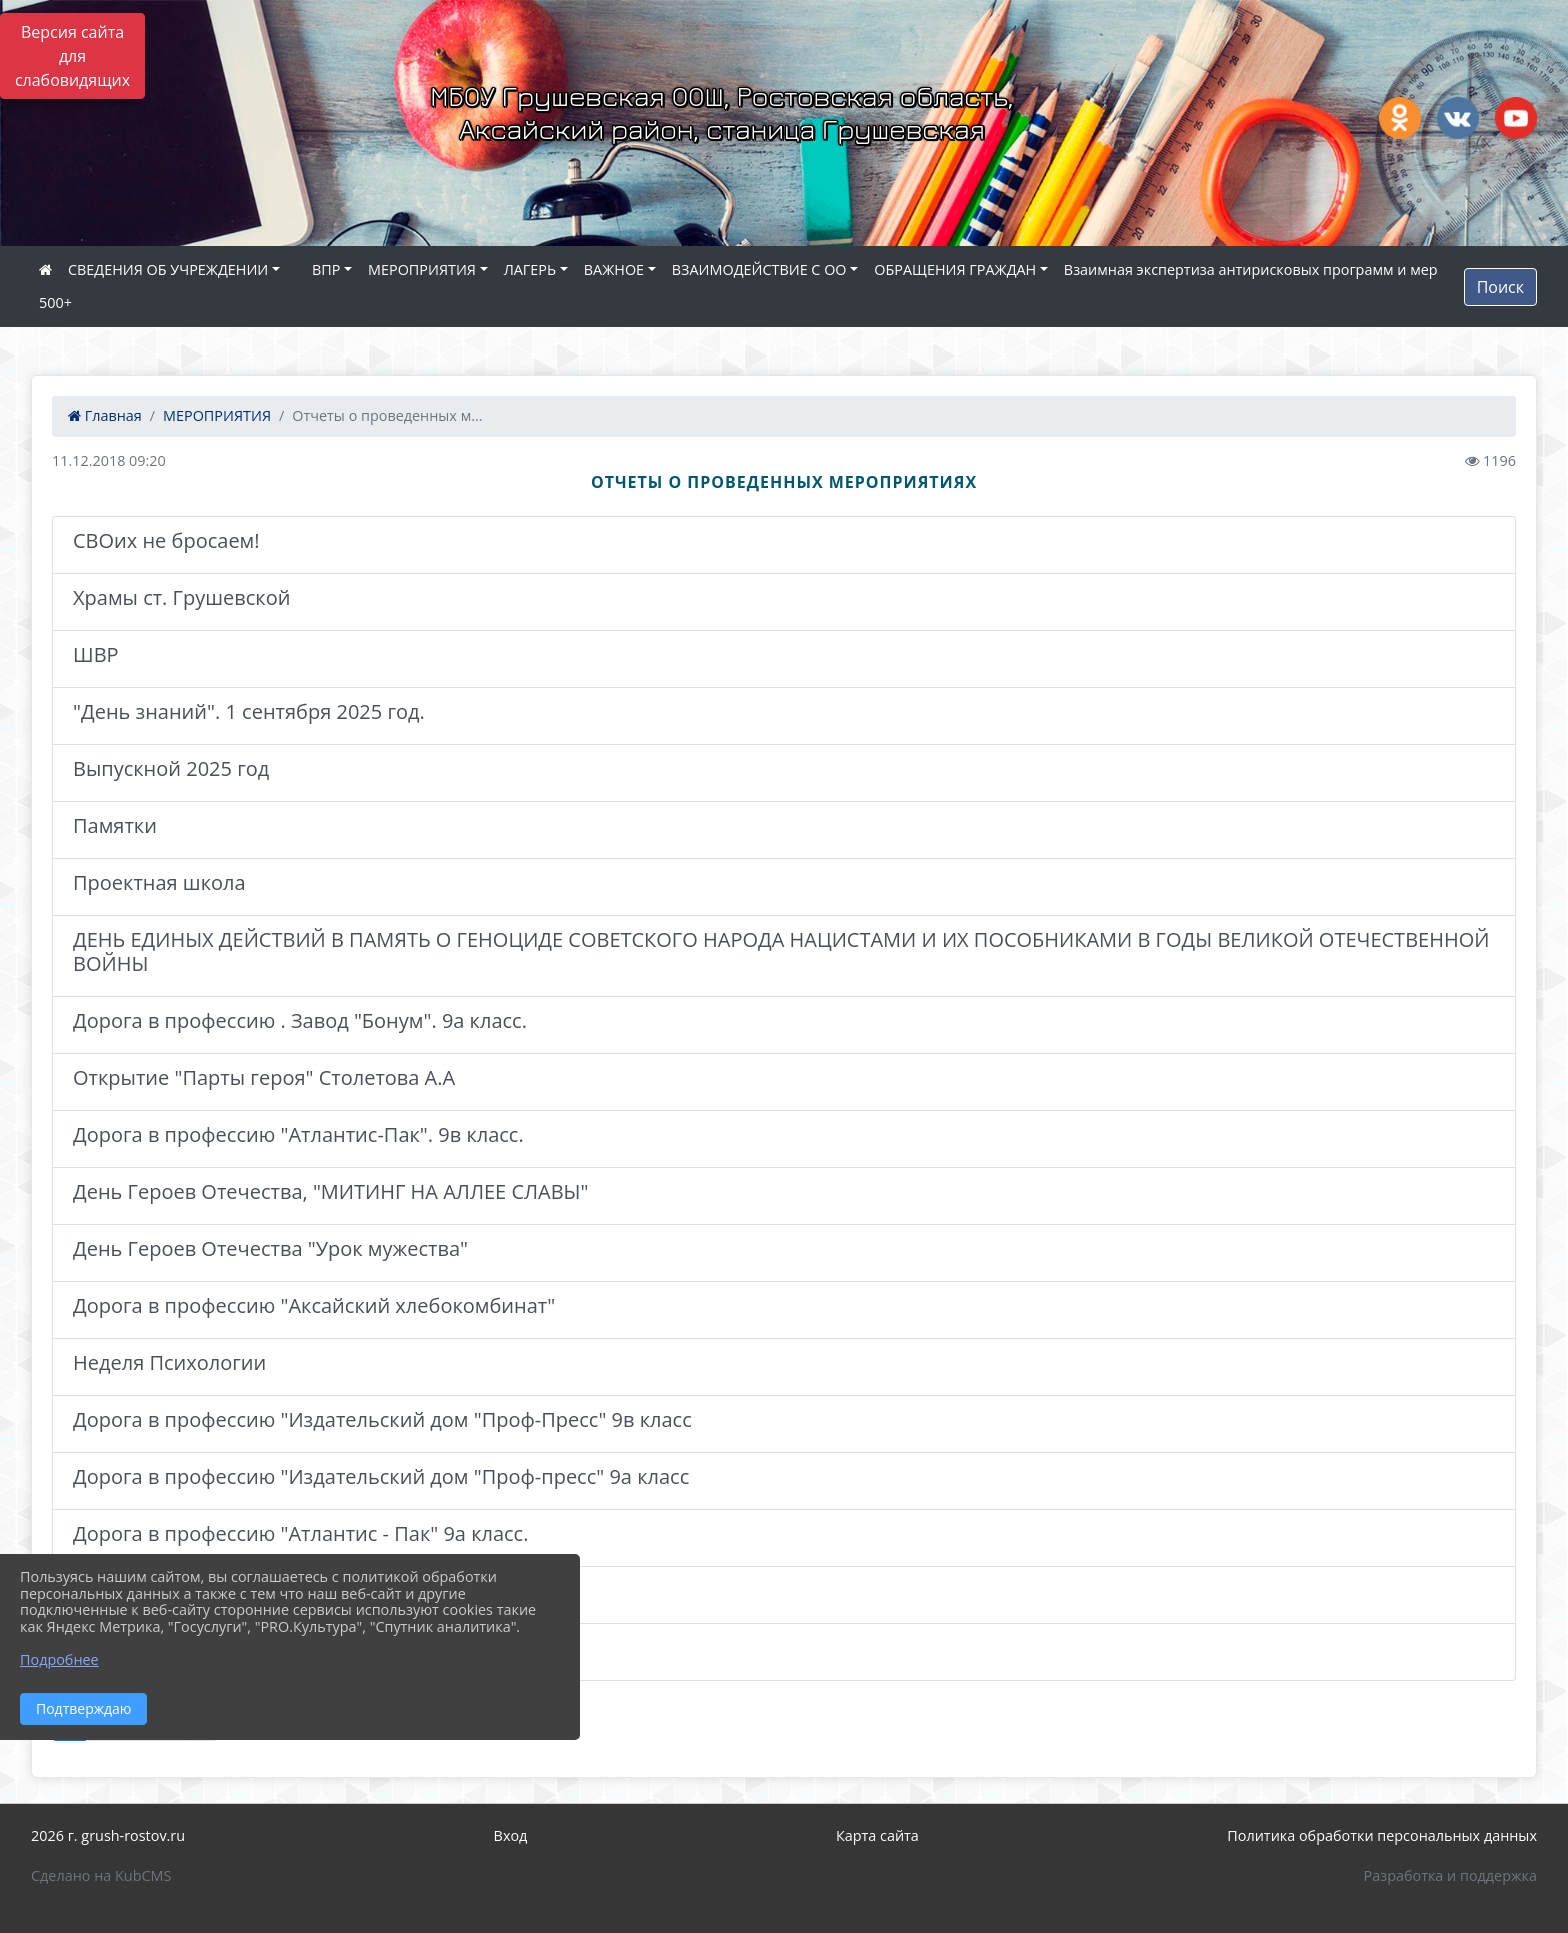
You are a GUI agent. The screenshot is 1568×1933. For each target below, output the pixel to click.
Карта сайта (877, 1835)
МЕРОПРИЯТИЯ (422, 269)
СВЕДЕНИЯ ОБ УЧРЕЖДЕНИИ (168, 269)
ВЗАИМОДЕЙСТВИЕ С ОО (759, 269)
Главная (105, 415)
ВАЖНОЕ (614, 269)
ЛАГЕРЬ (530, 269)
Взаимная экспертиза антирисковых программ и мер (1251, 269)
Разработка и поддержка (1450, 1875)
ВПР (326, 269)
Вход (511, 1835)
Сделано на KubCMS (101, 1875)
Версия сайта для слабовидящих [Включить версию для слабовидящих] (72, 56)
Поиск (1500, 287)
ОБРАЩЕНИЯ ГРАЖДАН (955, 269)
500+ (55, 302)
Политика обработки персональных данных (1382, 1835)
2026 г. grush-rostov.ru (108, 1835)
